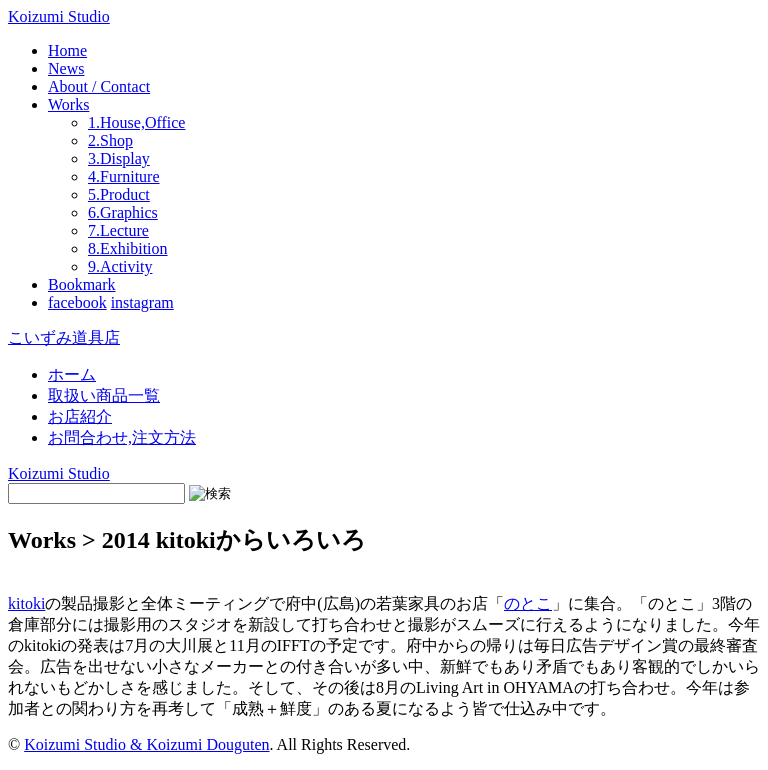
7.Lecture (118, 230)
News (66, 68)
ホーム (72, 374)
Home (67, 50)
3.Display (119, 158)
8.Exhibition (128, 248)
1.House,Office (136, 122)
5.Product (119, 194)
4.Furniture (124, 176)
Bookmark (82, 284)
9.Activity (120, 266)
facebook (77, 302)
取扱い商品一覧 (104, 395)
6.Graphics (123, 212)
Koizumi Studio (59, 16)
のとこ (528, 603)
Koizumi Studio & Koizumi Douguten (146, 744)
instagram (142, 302)
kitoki (26, 603)
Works (68, 104)
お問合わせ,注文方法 (122, 437)
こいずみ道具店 (64, 337)
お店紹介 (80, 416)
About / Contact (99, 86)
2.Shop (110, 140)
